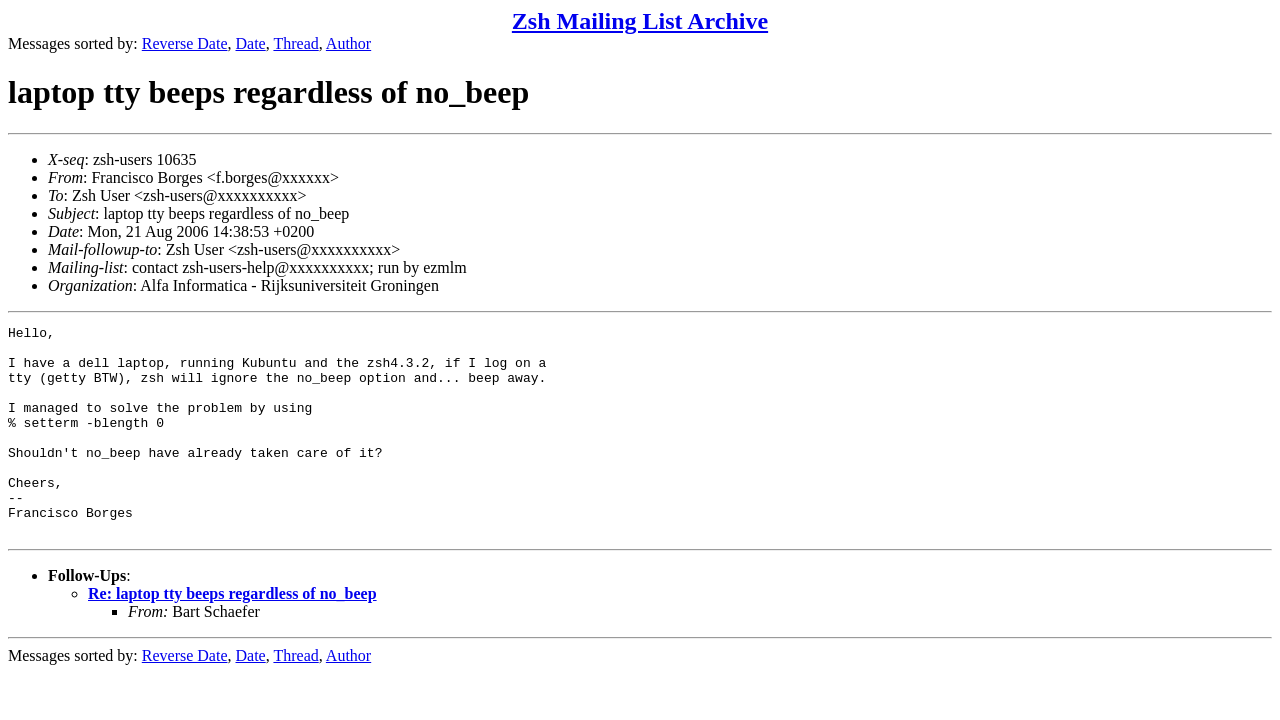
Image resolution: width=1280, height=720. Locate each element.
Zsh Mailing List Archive (640, 21)
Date (251, 43)
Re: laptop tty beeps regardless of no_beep (232, 635)
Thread (295, 43)
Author (348, 43)
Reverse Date (185, 43)
